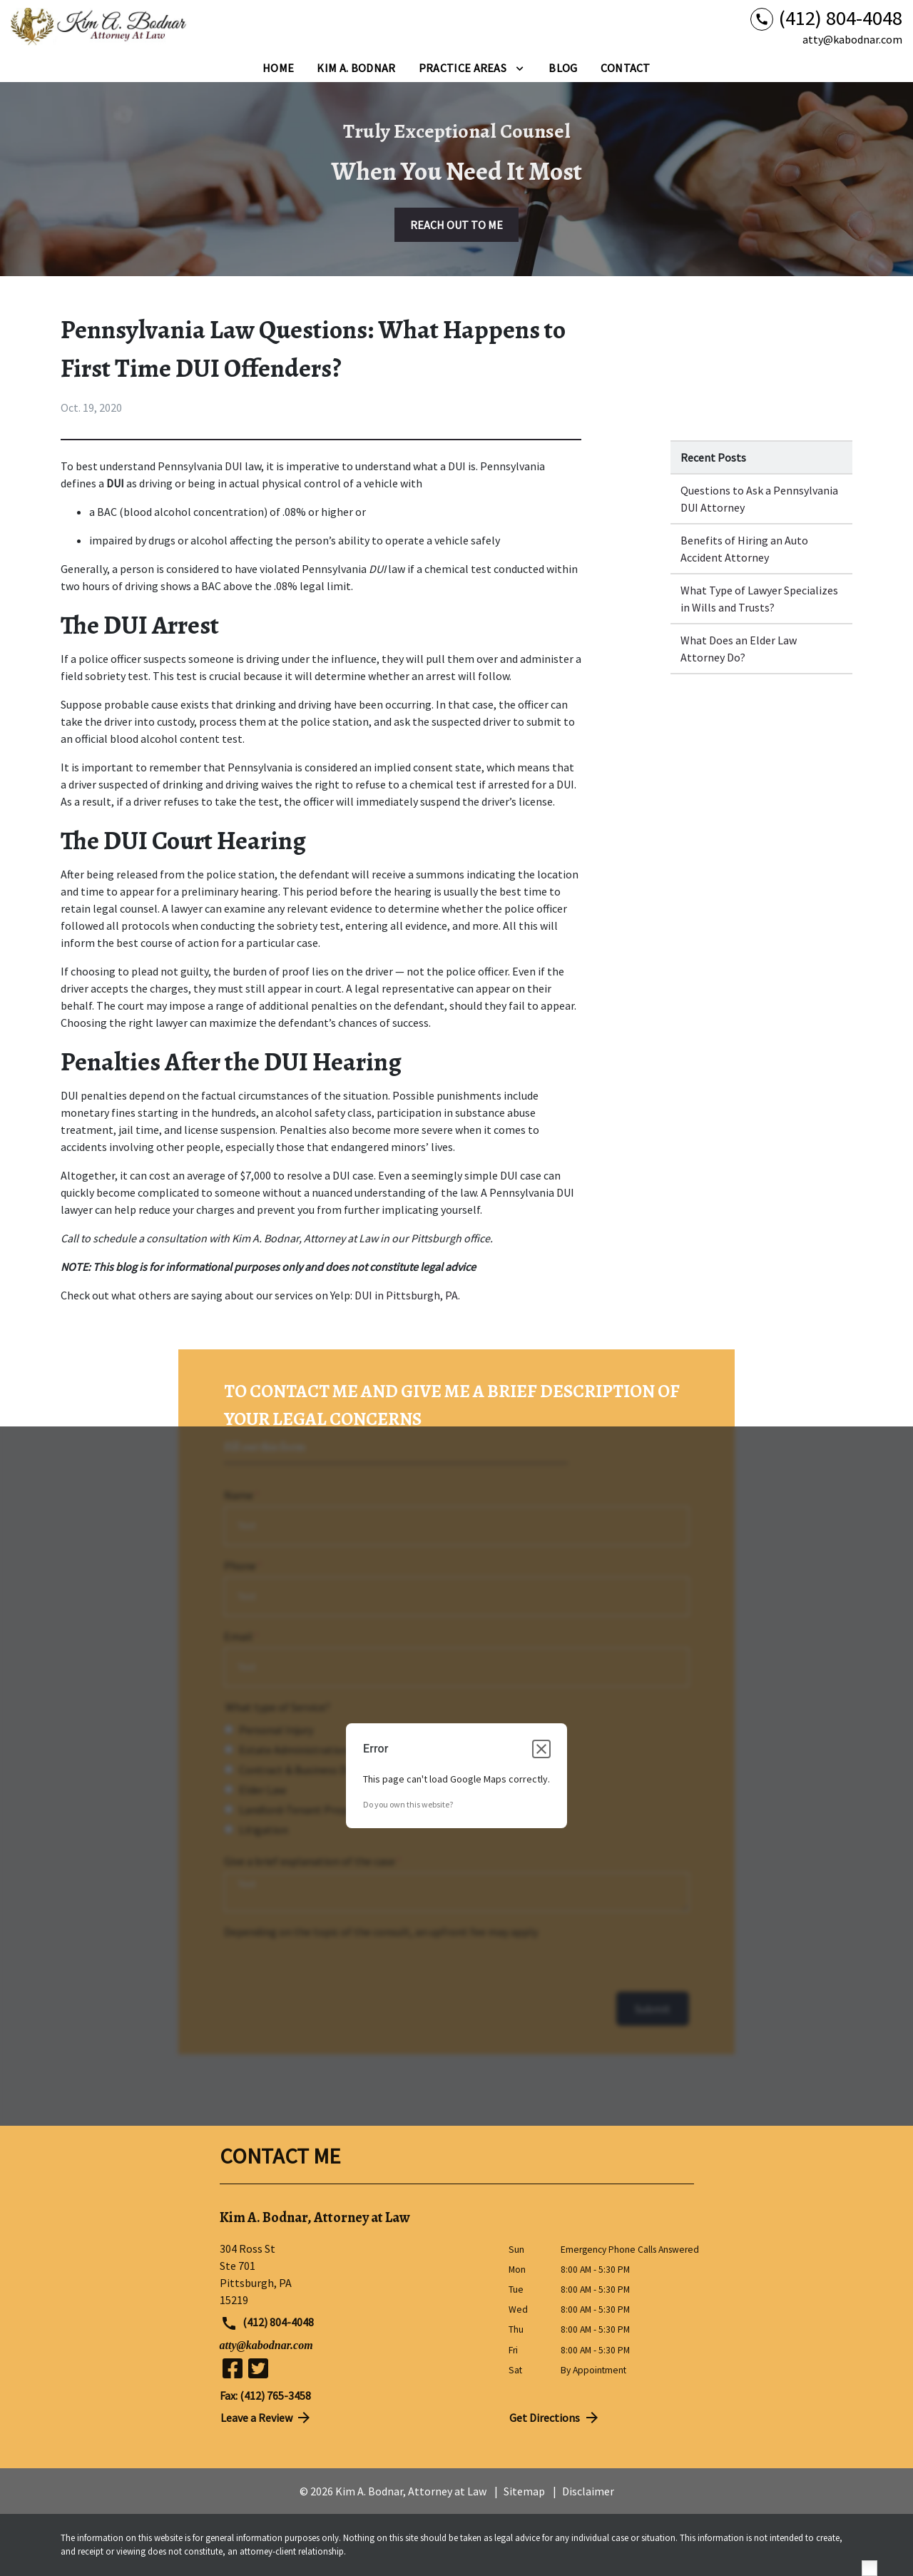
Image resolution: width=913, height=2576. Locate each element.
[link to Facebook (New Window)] (233, 2368)
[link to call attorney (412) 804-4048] (826, 18)
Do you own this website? (408, 1804)
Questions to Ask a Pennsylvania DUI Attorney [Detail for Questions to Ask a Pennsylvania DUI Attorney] (759, 498)
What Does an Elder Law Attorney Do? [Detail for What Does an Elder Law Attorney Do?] (738, 648)
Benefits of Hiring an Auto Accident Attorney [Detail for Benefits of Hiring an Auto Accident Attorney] (744, 548)
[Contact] (625, 68)
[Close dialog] (541, 1749)
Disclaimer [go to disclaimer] (588, 2491)
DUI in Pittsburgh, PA (406, 1295)
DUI (234, 466)
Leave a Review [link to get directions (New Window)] (266, 2417)
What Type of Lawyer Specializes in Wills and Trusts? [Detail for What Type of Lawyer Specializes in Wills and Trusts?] (759, 598)
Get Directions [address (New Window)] (555, 2417)
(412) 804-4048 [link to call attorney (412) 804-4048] (267, 2323)
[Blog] (563, 68)
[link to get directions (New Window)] (353, 2274)
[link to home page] (100, 27)
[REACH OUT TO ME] (456, 225)
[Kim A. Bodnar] (356, 68)
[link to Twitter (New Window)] (258, 2368)
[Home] (278, 68)
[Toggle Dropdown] (519, 68)
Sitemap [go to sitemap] (524, 2491)
